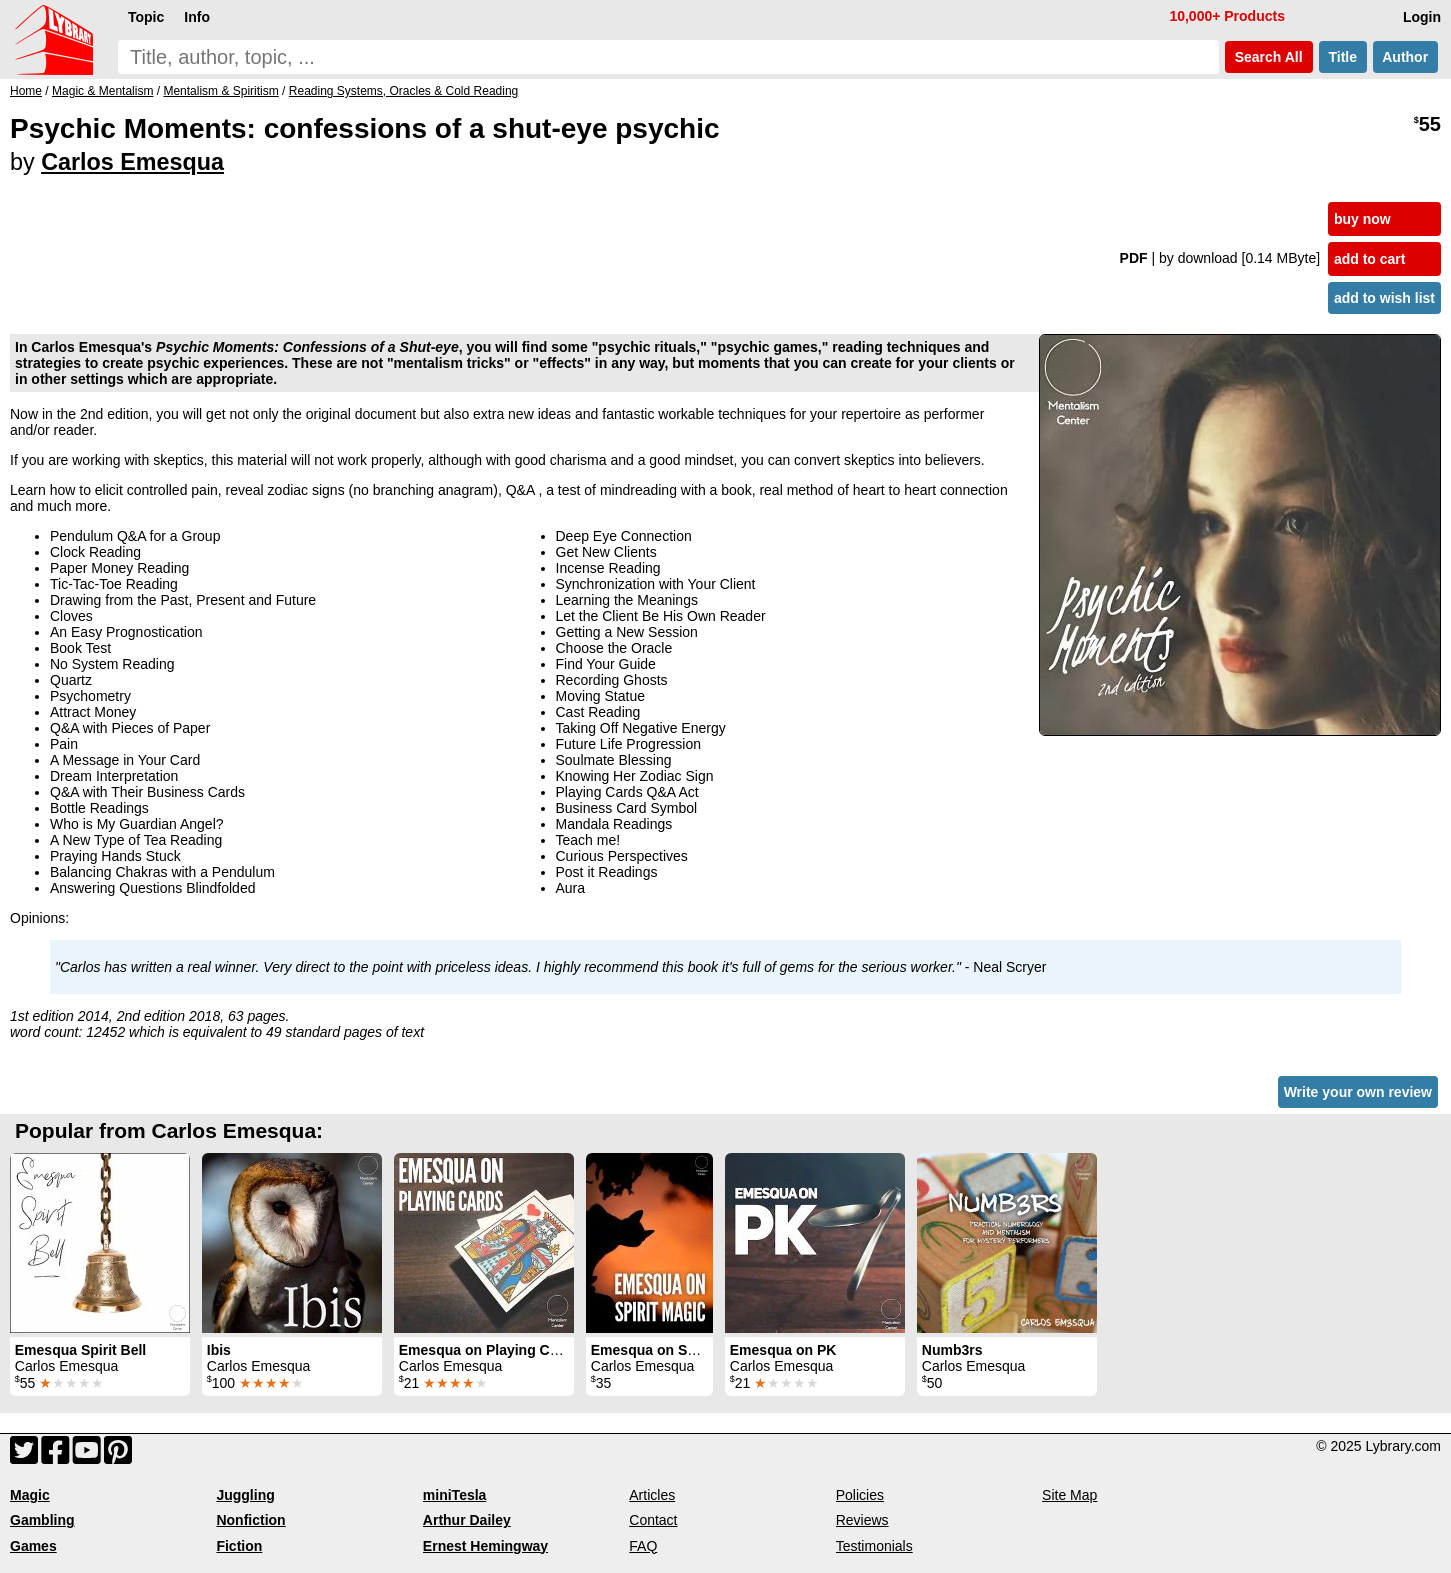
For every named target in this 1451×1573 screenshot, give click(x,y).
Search (1269, 57)
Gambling (42, 1520)
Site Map (1069, 1495)
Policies (860, 1495)
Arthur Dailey (467, 1520)
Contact (653, 1520)
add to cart (1370, 259)
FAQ (643, 1546)
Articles (652, 1495)
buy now (1362, 219)
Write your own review (1358, 1092)
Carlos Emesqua (132, 162)
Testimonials (874, 1546)
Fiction (239, 1546)
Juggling (245, 1495)
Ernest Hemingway (485, 1546)
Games (33, 1546)
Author (1405, 57)
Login (1422, 17)
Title (1343, 57)
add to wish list (1384, 298)
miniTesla (455, 1495)
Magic (30, 1495)
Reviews (862, 1520)
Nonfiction (250, 1520)
